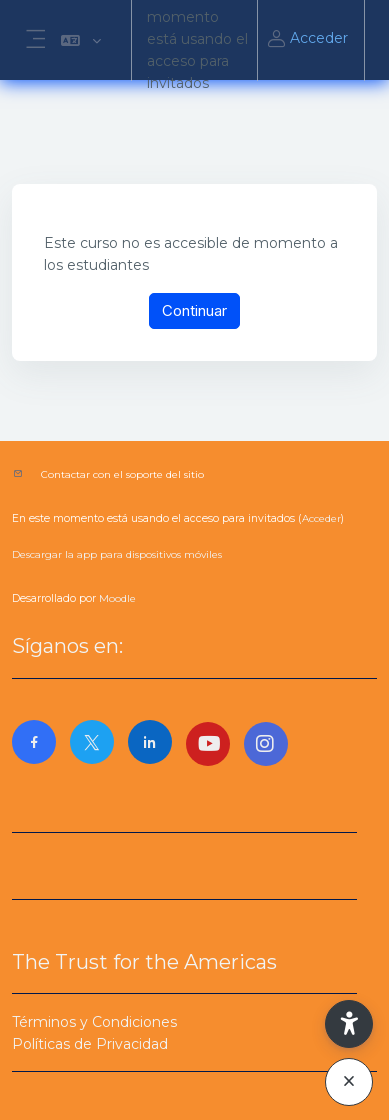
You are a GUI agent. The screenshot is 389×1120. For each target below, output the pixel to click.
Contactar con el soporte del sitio (122, 474)
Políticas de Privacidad (90, 1044)
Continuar (194, 310)
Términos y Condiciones (94, 1022)
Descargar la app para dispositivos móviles (117, 554)
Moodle (117, 598)
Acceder (307, 40)
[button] (81, 40)
